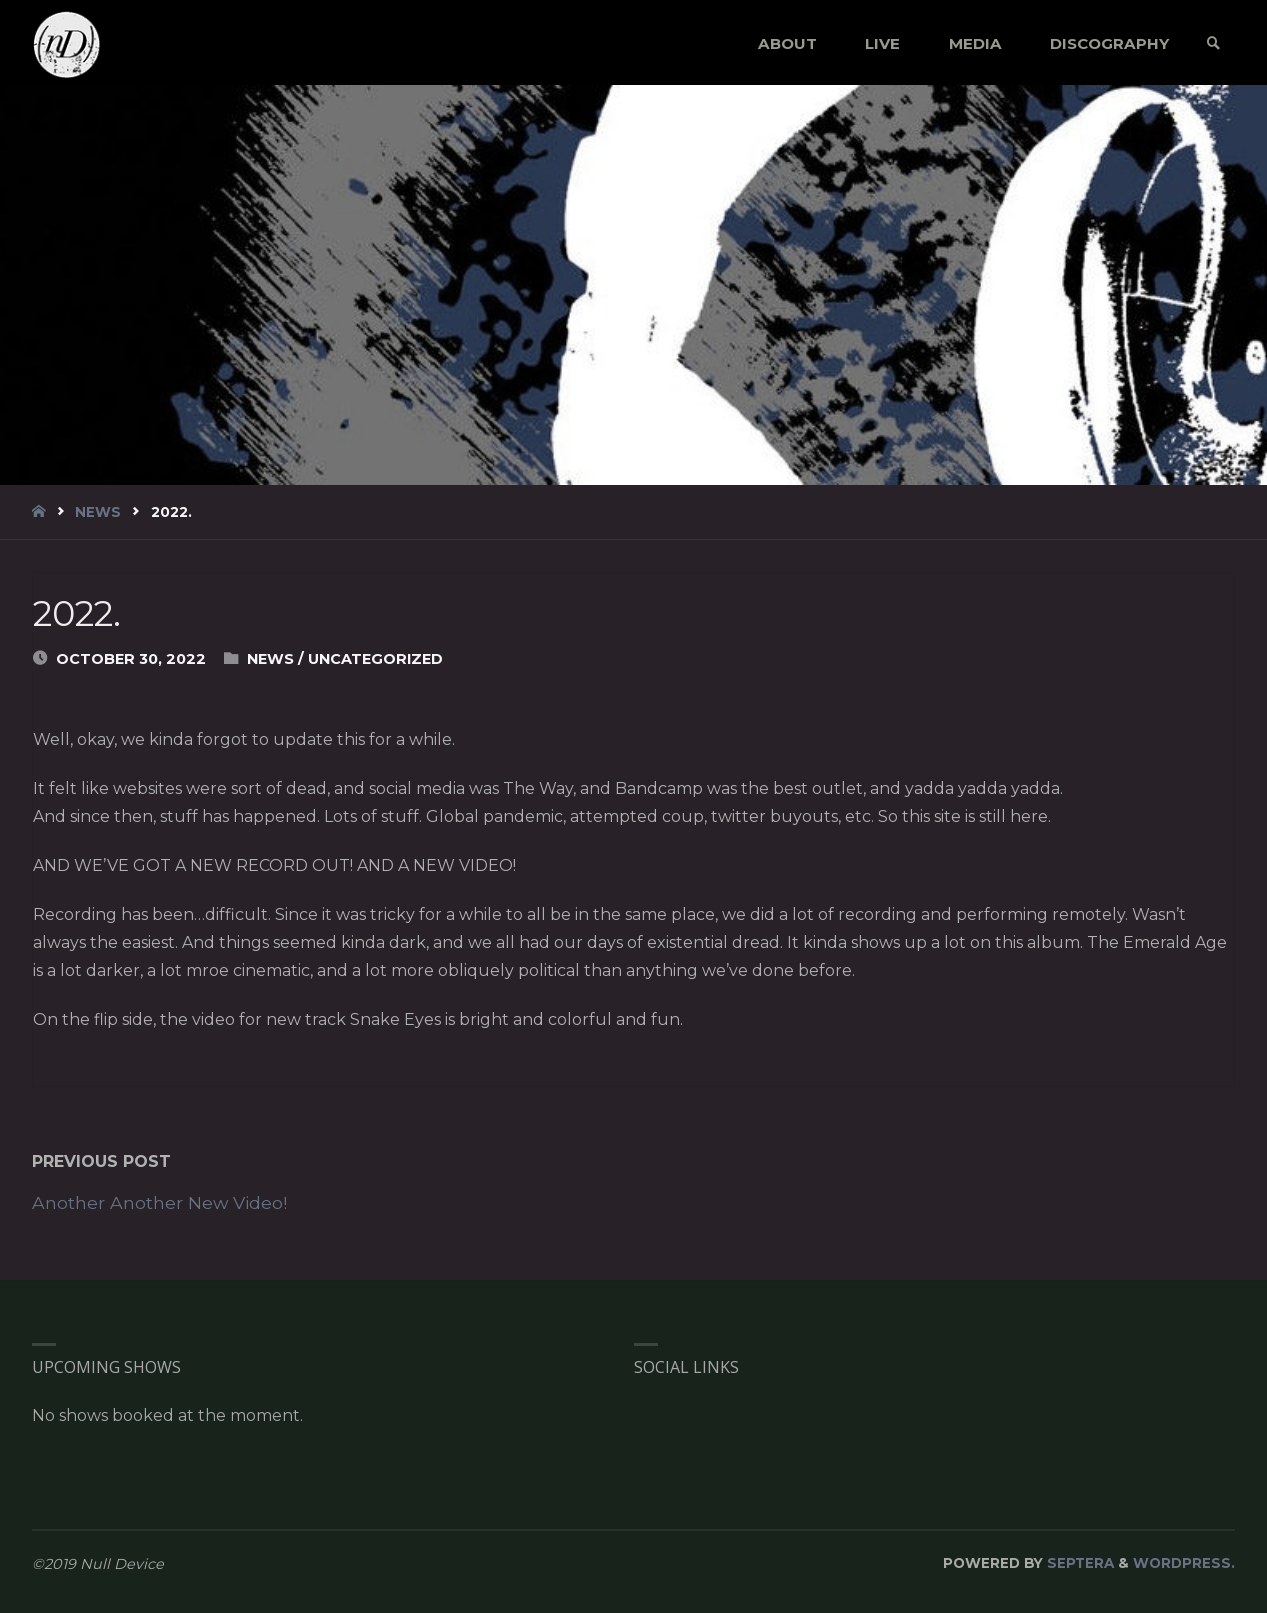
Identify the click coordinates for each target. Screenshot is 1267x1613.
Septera (1078, 1563)
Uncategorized (375, 659)
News (98, 512)
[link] (1213, 43)
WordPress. (1184, 1563)
